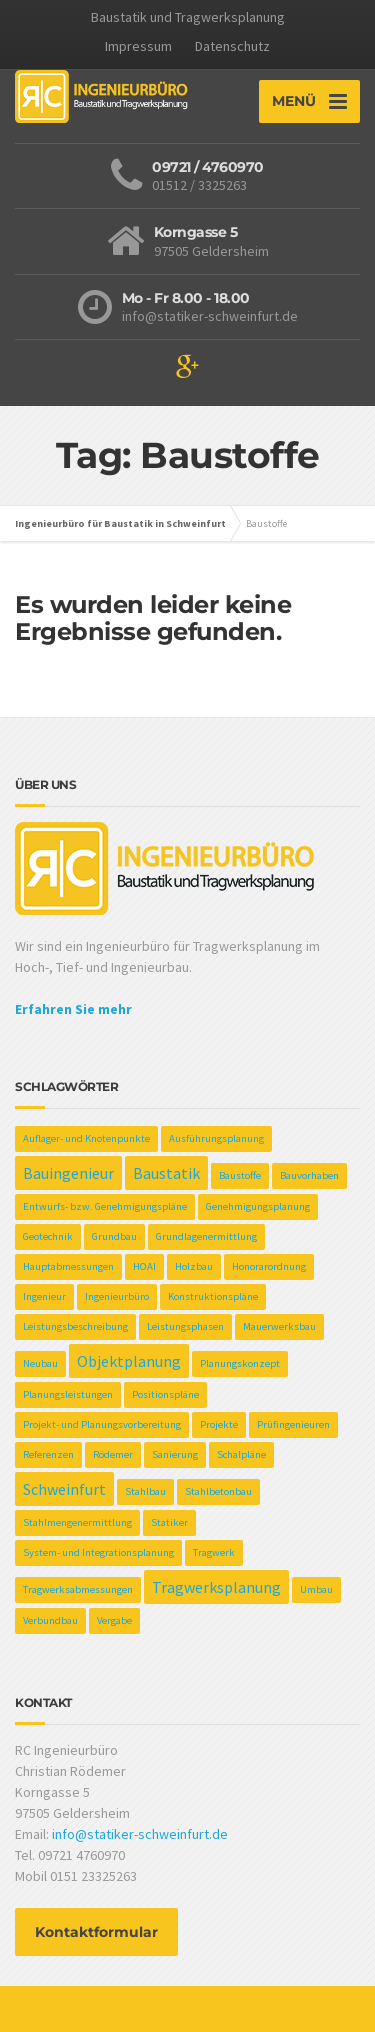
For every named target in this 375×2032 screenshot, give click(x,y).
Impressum (138, 46)
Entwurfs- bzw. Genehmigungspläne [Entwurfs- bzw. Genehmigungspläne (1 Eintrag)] (105, 1206)
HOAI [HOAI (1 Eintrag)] (144, 1266)
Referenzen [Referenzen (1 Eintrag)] (48, 1454)
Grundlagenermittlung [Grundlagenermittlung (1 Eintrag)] (206, 1236)
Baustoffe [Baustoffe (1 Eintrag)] (240, 1175)
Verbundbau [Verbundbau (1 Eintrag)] (50, 1620)
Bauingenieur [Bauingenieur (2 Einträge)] (68, 1173)
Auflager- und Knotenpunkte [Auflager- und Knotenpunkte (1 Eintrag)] (86, 1138)
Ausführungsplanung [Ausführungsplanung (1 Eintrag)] (216, 1138)
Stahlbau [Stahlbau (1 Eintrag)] (145, 1491)
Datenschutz (232, 46)
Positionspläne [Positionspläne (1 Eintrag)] (165, 1394)
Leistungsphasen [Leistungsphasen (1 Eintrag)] (185, 1326)
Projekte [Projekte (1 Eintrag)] (219, 1424)
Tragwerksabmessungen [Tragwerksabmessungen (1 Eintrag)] (78, 1589)
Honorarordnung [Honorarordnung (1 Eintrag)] (269, 1266)
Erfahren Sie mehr (73, 1009)
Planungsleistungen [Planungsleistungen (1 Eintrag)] (68, 1394)
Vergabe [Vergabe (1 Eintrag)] (114, 1620)
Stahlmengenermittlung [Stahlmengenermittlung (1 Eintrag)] (77, 1522)
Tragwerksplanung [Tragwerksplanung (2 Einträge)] (216, 1587)
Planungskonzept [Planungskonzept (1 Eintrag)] (240, 1363)
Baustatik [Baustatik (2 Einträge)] (166, 1173)
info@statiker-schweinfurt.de (140, 1834)
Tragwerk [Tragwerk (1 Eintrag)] (214, 1552)
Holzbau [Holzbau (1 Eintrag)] (194, 1266)
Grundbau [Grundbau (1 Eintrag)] (114, 1236)
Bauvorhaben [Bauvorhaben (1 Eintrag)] (309, 1175)
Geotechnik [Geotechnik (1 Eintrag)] (48, 1236)
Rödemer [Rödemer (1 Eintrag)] (113, 1454)
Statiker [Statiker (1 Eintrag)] (169, 1522)
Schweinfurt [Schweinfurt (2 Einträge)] (64, 1489)
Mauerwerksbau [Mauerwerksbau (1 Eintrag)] (279, 1326)
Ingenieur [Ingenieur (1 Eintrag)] (44, 1296)
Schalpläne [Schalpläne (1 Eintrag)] (241, 1454)
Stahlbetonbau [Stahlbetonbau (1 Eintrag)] (218, 1491)
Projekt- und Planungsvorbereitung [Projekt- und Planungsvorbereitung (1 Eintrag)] (102, 1424)
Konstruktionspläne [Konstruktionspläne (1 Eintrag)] (213, 1296)
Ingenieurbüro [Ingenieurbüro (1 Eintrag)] (117, 1296)
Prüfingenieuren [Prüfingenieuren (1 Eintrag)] (293, 1424)
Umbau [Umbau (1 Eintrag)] (316, 1589)
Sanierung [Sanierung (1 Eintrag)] (175, 1454)
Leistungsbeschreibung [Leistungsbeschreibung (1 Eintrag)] (75, 1326)
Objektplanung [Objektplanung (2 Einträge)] (129, 1361)
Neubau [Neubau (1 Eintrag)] (40, 1363)
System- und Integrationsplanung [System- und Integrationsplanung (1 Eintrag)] (98, 1552)
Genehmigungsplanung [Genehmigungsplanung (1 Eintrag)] (258, 1206)
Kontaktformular (96, 1932)
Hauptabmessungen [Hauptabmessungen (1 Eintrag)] (68, 1266)
